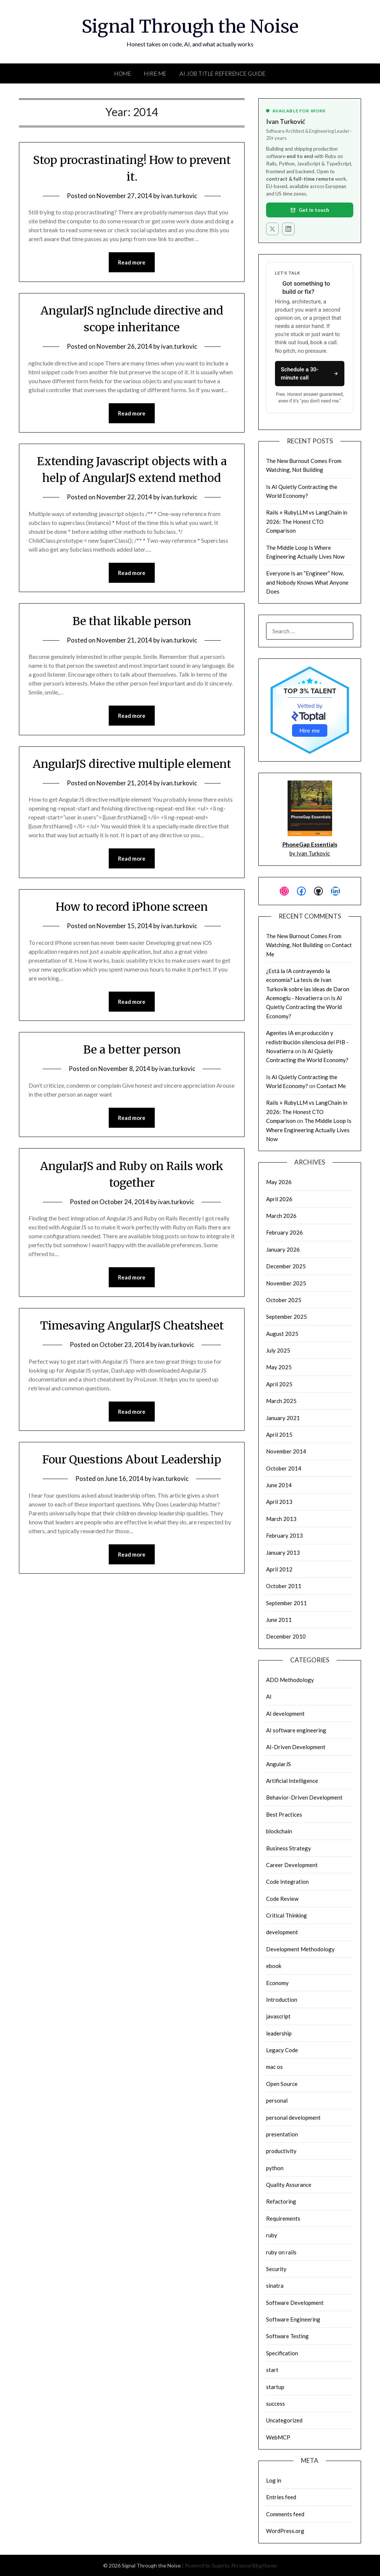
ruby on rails (281, 2252)
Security (276, 2269)
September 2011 (286, 1603)
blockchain (279, 1831)
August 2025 (282, 1333)
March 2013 (281, 1518)
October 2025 (283, 1300)
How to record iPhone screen (132, 907)
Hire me (309, 730)
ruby (271, 2235)
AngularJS (278, 1764)
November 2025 (286, 1283)
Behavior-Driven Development (304, 1797)
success (275, 2403)
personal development (293, 2117)
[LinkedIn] (288, 229)
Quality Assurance (288, 2184)
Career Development (292, 1865)
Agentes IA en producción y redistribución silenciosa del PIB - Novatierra (307, 1041)
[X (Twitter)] (272, 229)
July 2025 (278, 1350)
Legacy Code (282, 2050)
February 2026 (284, 1232)
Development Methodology (300, 1949)
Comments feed (285, 2514)
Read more (131, 262)
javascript (278, 2016)
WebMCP (278, 2437)
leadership (279, 2033)
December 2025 (286, 1266)
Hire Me (155, 73)
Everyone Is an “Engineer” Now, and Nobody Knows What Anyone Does (307, 582)
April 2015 (279, 1434)
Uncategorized (284, 2420)
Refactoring (281, 2201)
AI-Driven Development (295, 1747)
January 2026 (283, 1249)
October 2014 (283, 1468)
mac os (274, 2066)
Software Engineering (293, 2319)
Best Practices (284, 1814)
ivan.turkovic (179, 196)
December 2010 (286, 1636)
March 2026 (281, 1215)
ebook (273, 1965)
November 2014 (286, 1451)
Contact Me (331, 1085)
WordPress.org (285, 2530)
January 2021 (283, 1417)
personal (277, 2100)
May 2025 (279, 1367)
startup (275, 2386)
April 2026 (279, 1199)
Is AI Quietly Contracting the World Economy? (304, 1007)
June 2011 (279, 1619)
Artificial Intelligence (292, 1780)
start (272, 2369)
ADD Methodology (290, 1679)
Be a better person (132, 1049)
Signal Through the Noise (190, 26)
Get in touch (309, 210)
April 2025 (279, 1384)
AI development (285, 1713)
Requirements (283, 2218)
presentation (282, 2134)
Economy (277, 1982)
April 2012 (279, 1569)
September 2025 (286, 1316)
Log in (273, 2480)
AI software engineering (296, 1730)
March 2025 (281, 1400)
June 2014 (279, 1485)
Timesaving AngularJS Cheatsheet (132, 1325)
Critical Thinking (286, 1915)
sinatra (275, 2285)
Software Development (295, 2302)
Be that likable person (131, 621)
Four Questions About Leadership (131, 1459)
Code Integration (287, 1881)
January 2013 (283, 1552)
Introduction (281, 1999)
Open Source (282, 2083)
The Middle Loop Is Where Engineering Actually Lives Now (308, 1129)
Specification (282, 2353)
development (282, 1932)
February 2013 (284, 1535)
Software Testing (287, 2336)
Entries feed (281, 2497)
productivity (281, 2151)
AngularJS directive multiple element (132, 764)
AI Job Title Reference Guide (223, 73)
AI (269, 1696)
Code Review (282, 1898)
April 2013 (279, 1501)
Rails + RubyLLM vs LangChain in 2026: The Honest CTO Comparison (306, 521)
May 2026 (279, 1182)
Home (122, 73)
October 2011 (283, 1586)
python (275, 2168)
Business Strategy (288, 1848)
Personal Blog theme (254, 2565)
